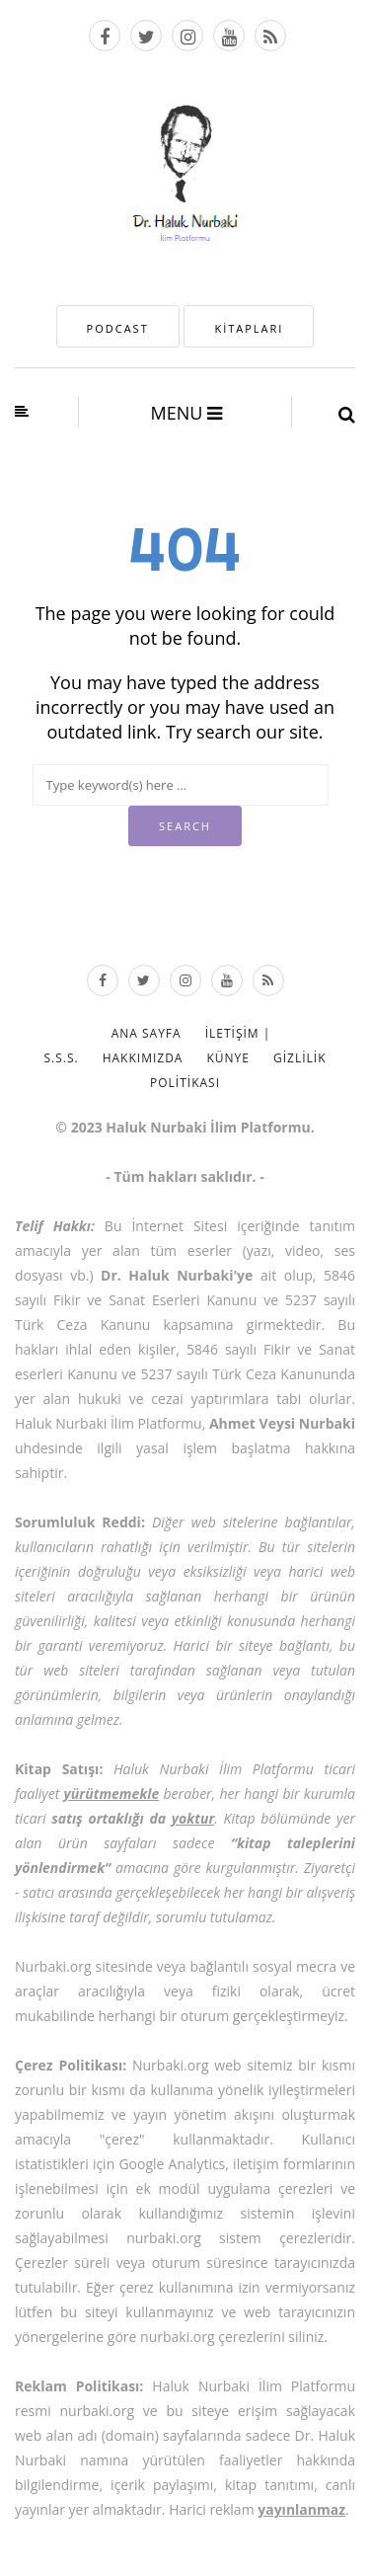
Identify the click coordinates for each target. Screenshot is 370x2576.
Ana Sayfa (146, 1033)
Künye (228, 1058)
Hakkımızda (143, 1058)
